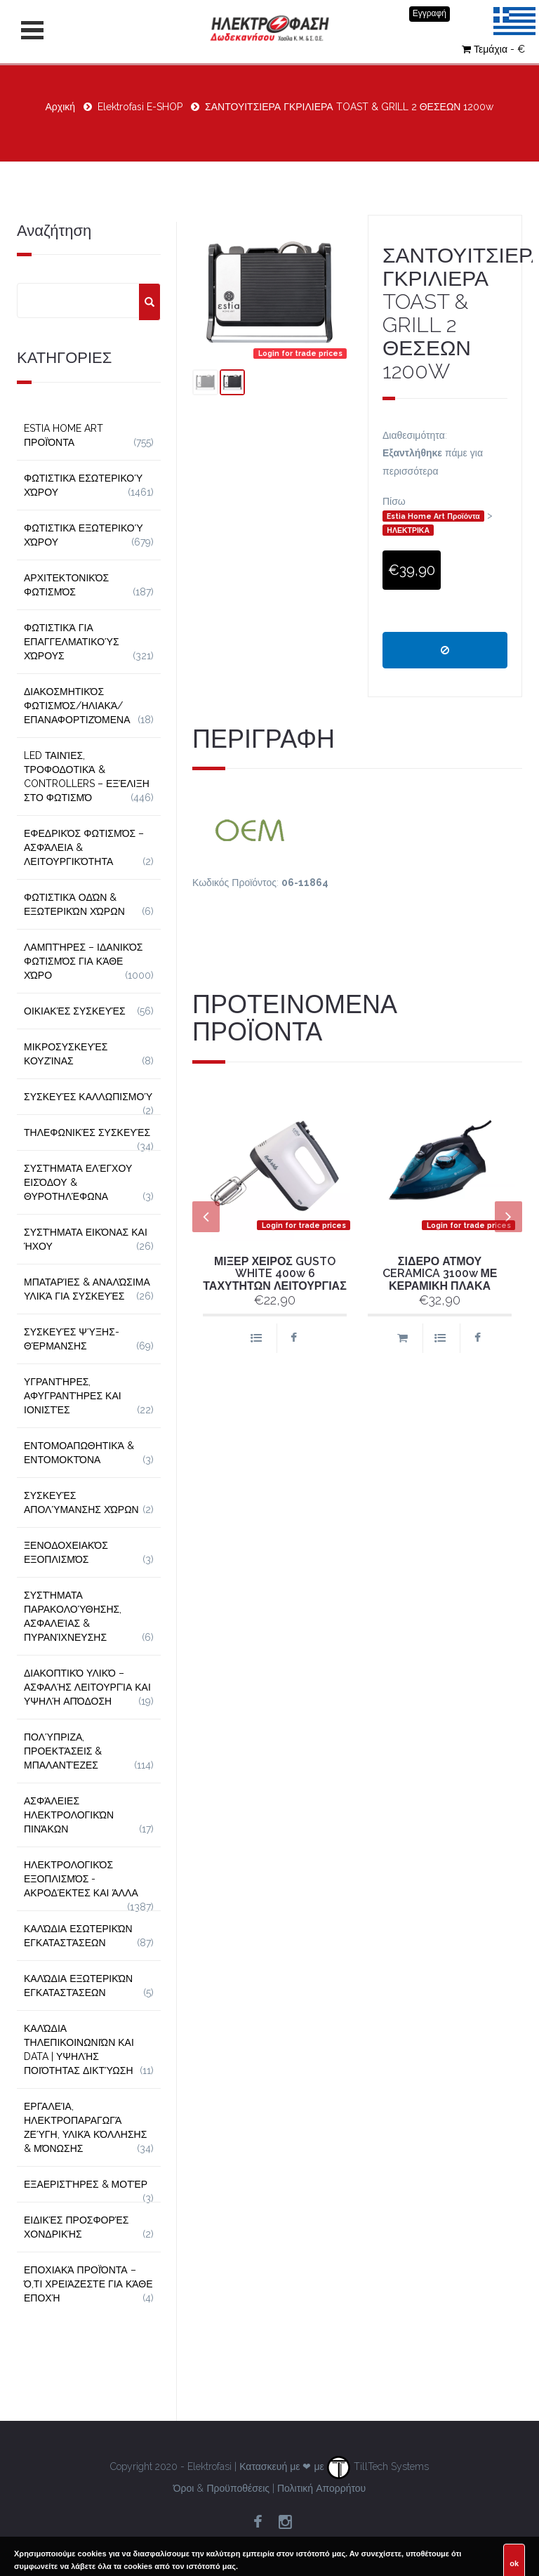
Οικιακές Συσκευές (75, 1011)
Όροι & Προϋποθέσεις (221, 2488)
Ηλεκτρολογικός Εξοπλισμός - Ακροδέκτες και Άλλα (81, 1878)
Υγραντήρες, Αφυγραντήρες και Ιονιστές (72, 1395)
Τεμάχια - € (493, 49)
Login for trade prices (300, 353)
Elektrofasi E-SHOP (140, 106)
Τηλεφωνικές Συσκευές (87, 1132)
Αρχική (61, 106)
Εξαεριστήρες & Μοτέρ (85, 2184)
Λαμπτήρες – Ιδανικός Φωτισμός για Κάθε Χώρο (83, 961)
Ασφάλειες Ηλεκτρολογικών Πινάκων (69, 1815)
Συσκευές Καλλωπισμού (88, 1096)
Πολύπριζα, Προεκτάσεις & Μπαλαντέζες (63, 1751)
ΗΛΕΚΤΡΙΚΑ (408, 530)
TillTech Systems (378, 2466)
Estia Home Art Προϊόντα (433, 516)
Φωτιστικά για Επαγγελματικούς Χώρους (71, 641)
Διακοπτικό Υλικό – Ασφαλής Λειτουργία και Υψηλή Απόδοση (87, 1687)
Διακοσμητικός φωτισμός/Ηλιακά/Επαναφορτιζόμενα (77, 705)
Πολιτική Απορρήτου (321, 2488)
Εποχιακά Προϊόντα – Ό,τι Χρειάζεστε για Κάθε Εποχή (88, 2284)
